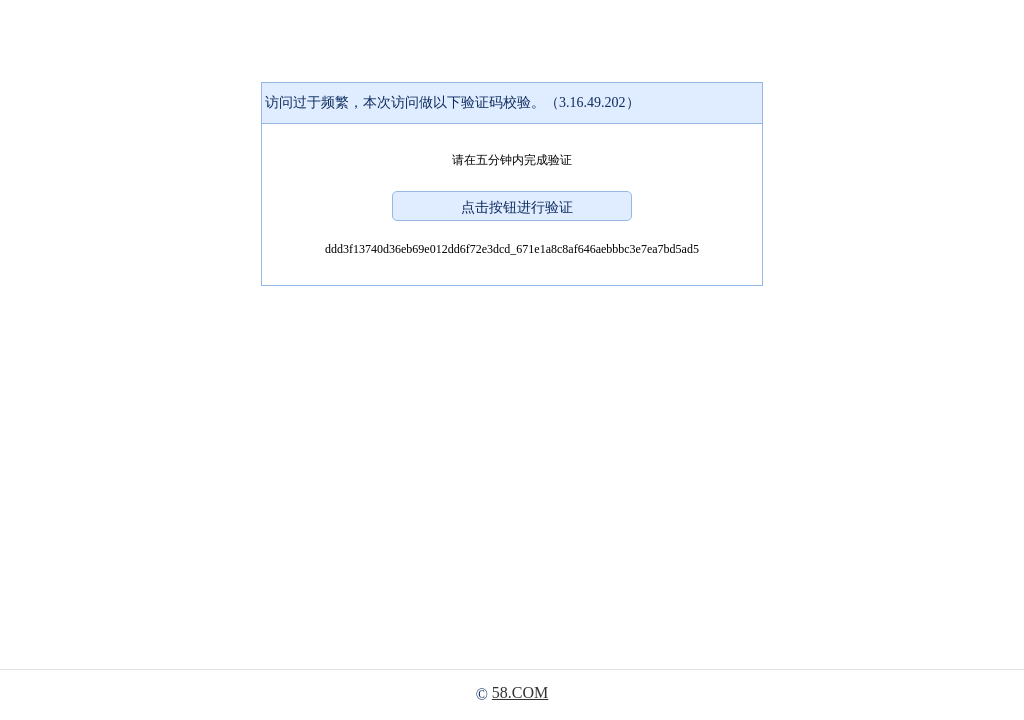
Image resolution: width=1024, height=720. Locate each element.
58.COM (520, 692)
